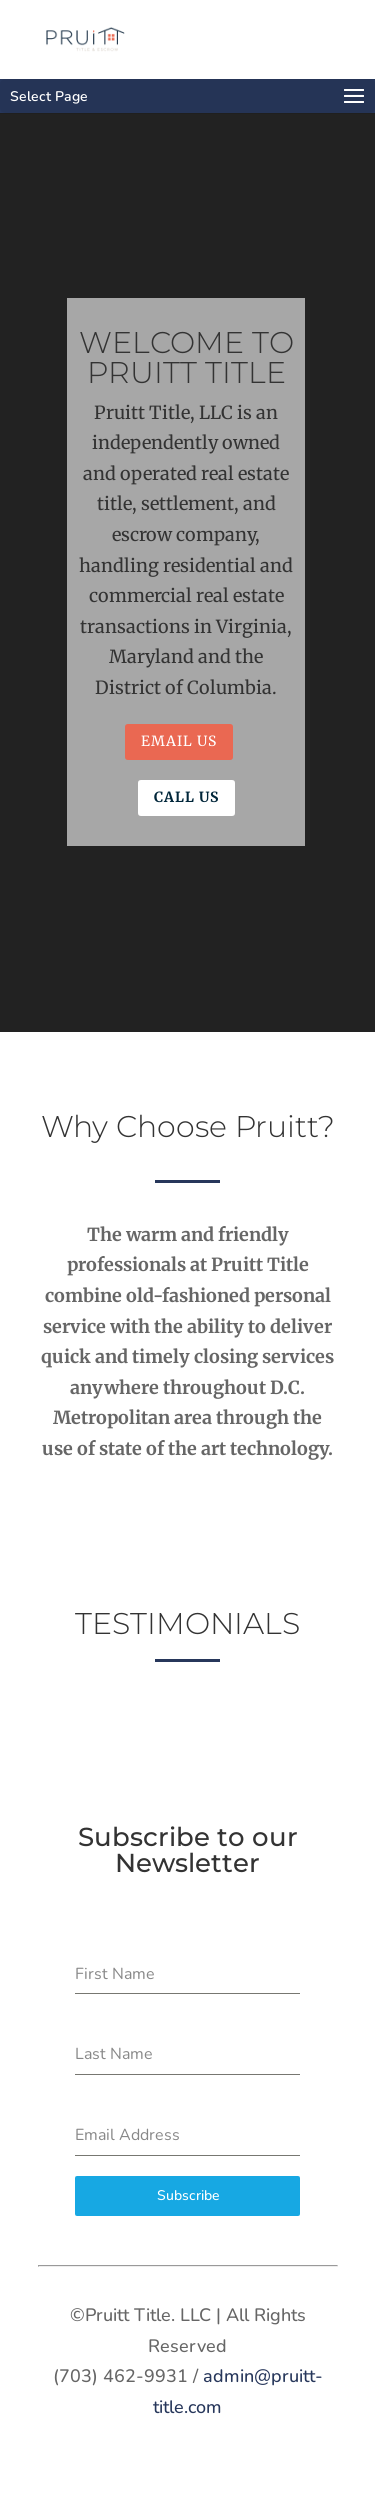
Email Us (179, 741)
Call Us (186, 797)
